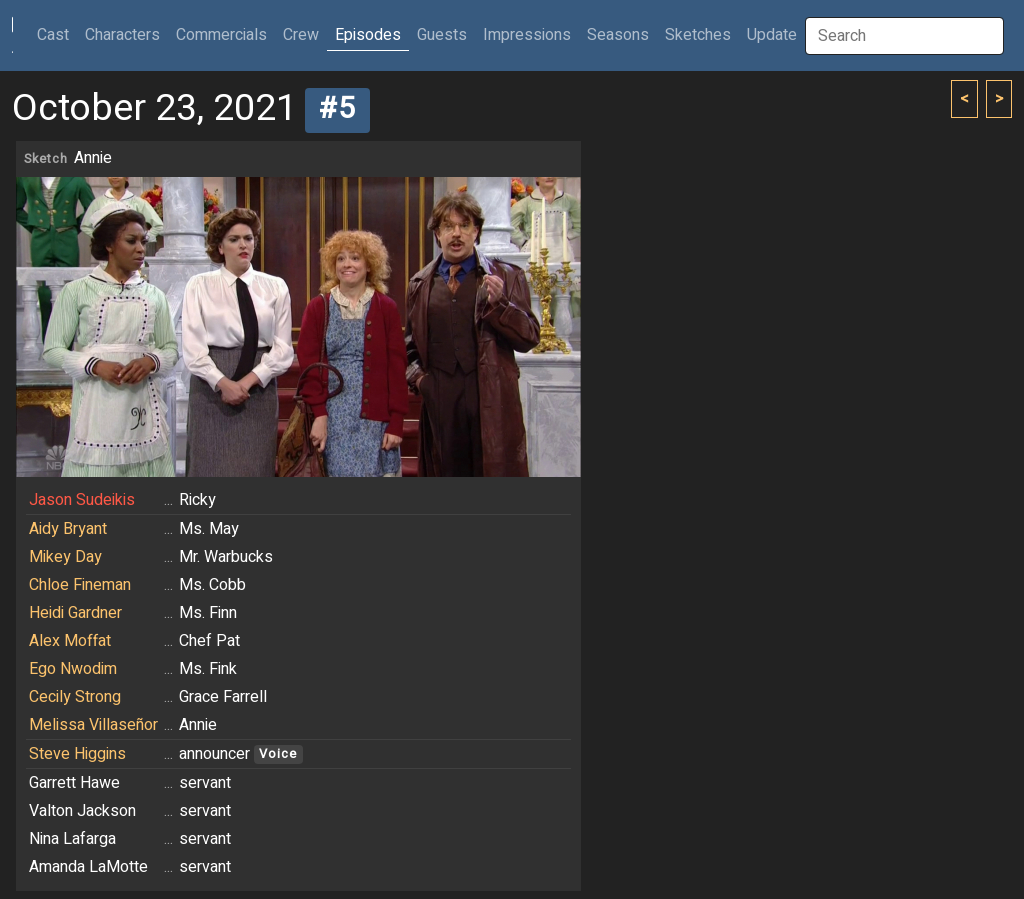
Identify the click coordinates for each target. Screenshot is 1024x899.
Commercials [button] (221, 35)
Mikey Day (65, 557)
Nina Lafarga (72, 839)
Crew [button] (301, 35)
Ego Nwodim (73, 669)
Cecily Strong (75, 697)
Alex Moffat (70, 641)
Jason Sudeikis (82, 500)
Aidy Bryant (68, 529)
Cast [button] (57, 34)
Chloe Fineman (80, 585)
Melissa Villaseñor (93, 725)
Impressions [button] (527, 35)
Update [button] (772, 35)
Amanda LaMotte (88, 867)
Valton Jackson (82, 811)
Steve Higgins (77, 754)
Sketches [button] (698, 35)
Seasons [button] (618, 35)
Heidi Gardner (75, 613)
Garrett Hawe (74, 783)
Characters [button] (122, 35)
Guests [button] (442, 35)
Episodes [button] (368, 35)
